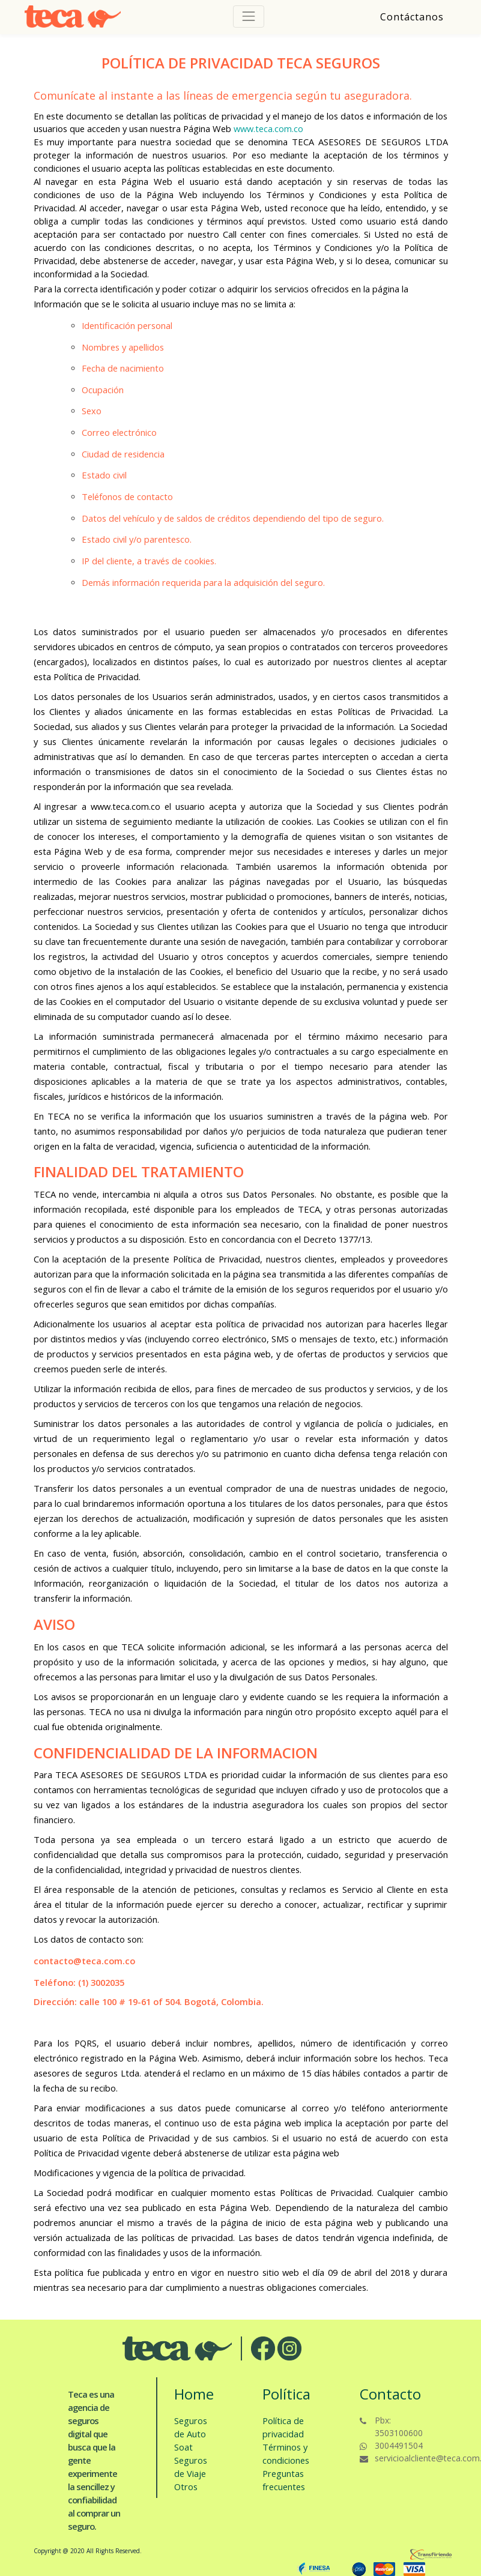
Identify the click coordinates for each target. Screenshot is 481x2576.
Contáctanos (412, 16)
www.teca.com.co (268, 128)
